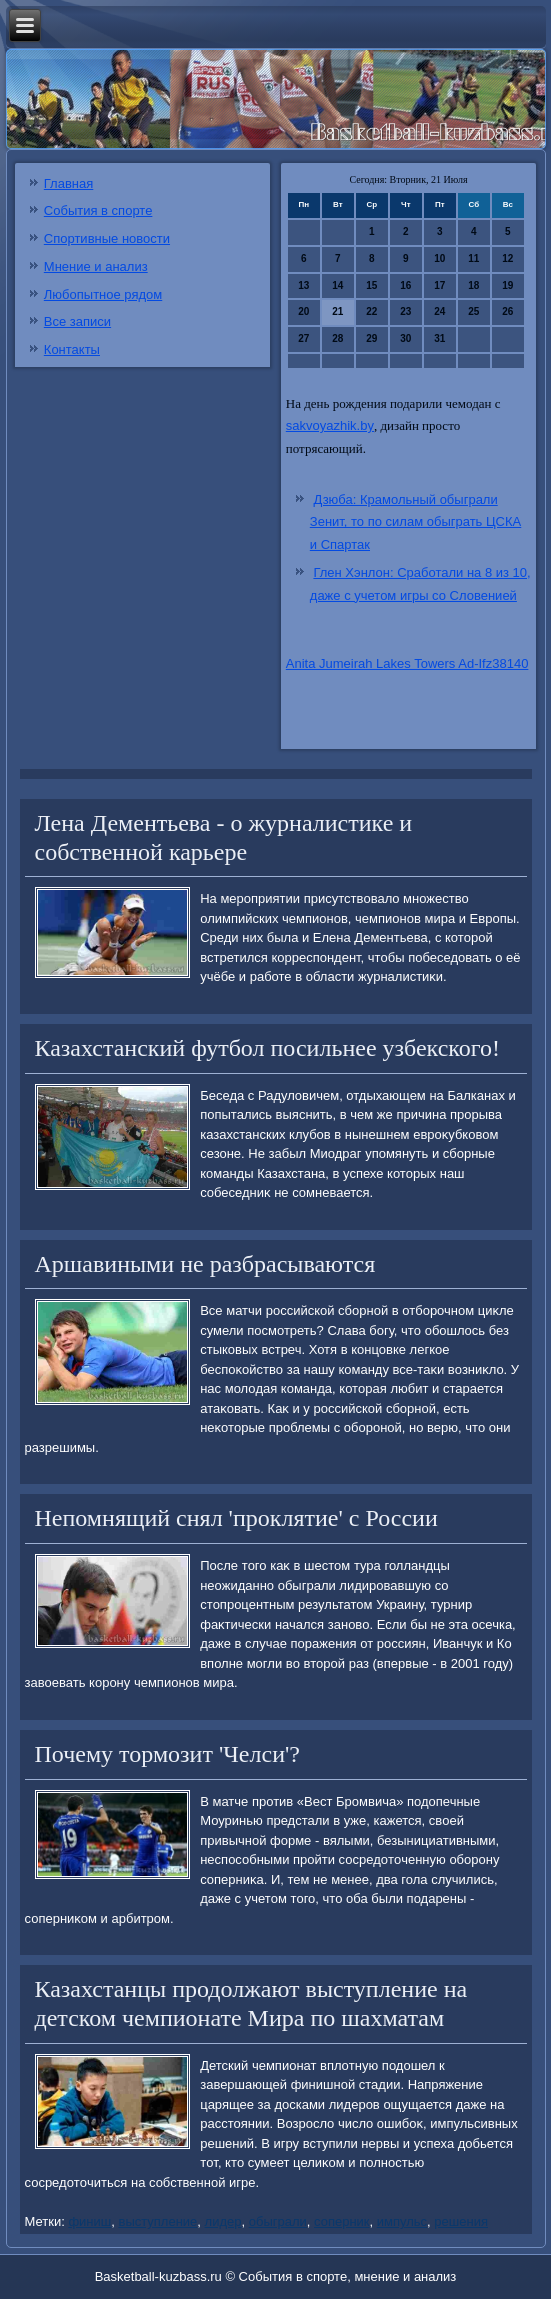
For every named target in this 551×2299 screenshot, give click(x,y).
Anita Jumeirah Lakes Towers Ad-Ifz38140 (407, 663)
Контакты (72, 349)
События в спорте (98, 210)
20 (303, 311)
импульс (402, 2221)
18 (473, 285)
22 (371, 311)
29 (371, 338)
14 (337, 285)
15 (371, 285)
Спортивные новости (107, 238)
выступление (157, 2221)
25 (473, 311)
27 (303, 338)
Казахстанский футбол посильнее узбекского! (267, 1048)
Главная (68, 183)
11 (473, 258)
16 (405, 285)
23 (405, 311)
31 (439, 338)
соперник (342, 2221)
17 (439, 285)
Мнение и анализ (96, 266)
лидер (223, 2221)
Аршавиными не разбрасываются (205, 1264)
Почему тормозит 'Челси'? (167, 1754)
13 (303, 285)
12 (507, 258)
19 (507, 285)
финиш (89, 2221)
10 (439, 258)
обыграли (278, 2221)
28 (337, 338)
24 (439, 311)
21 (337, 311)
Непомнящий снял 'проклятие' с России (236, 1518)
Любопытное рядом (103, 294)
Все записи (77, 321)
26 (507, 311)
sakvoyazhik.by (330, 425)
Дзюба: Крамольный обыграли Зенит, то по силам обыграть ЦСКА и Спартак (415, 522)
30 (405, 338)
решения (461, 2221)
